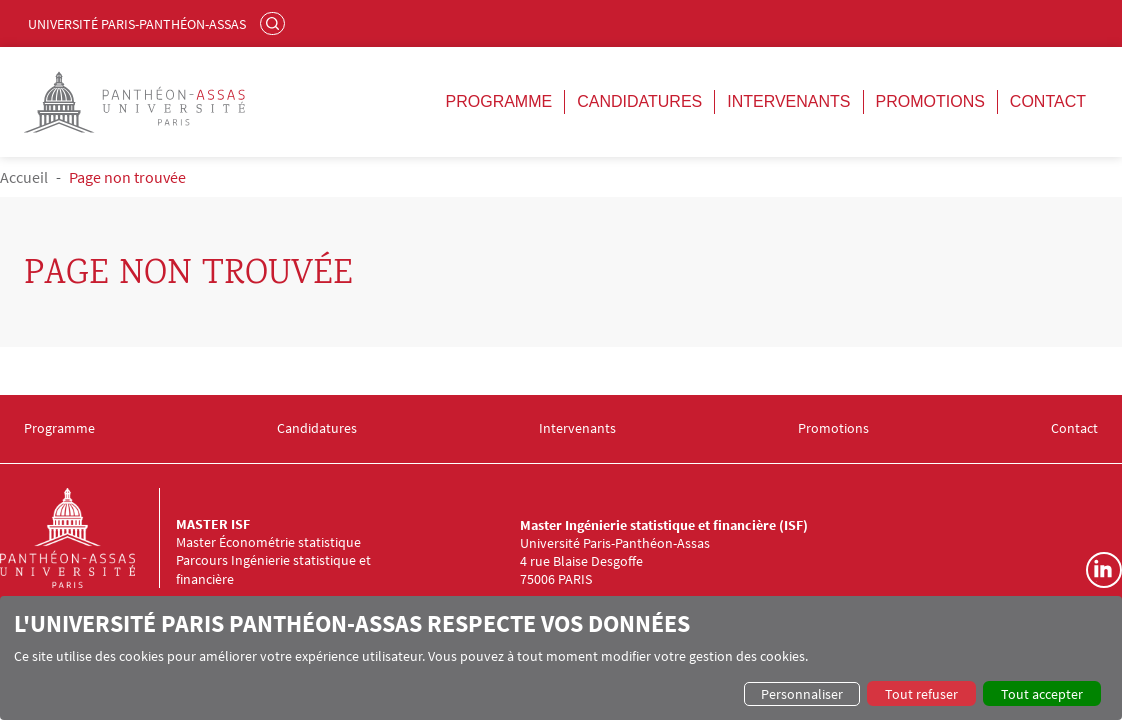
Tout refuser (921, 694)
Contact (1048, 101)
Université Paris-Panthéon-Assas (137, 24)
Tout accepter (1042, 694)
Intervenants (788, 101)
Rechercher (275, 23)
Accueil (24, 177)
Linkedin (1104, 570)
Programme (499, 101)
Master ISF (213, 524)
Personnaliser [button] (802, 694)
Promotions (930, 101)
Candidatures (639, 101)
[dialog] (561, 658)
